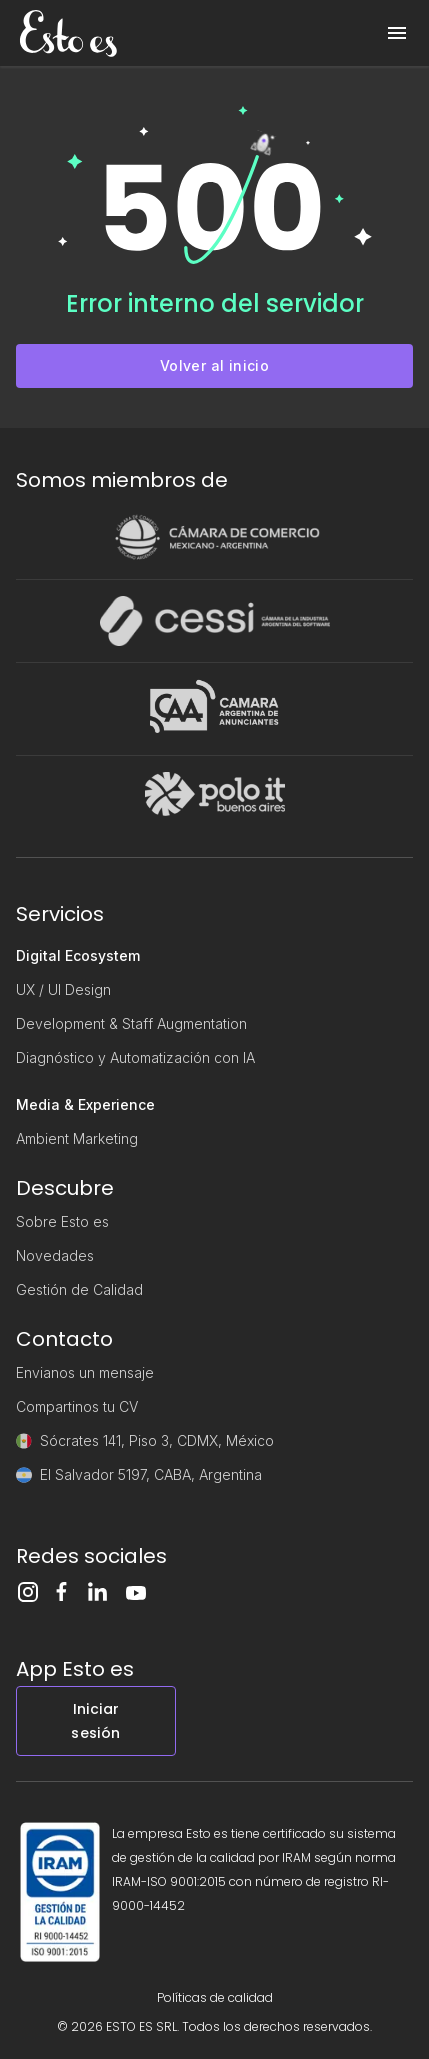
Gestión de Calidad (79, 1289)
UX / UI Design (63, 989)
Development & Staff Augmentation (131, 1023)
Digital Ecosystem (78, 955)
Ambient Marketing (77, 1138)
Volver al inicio (214, 365)
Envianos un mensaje (85, 1372)
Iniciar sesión (95, 1721)
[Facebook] (70, 1591)
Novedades (55, 1255)
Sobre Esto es (62, 1221)
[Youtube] (142, 1593)
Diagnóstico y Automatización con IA (135, 1057)
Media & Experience (85, 1104)
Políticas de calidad (215, 1997)
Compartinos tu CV (77, 1406)
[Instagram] (34, 1592)
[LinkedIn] (106, 1591)
